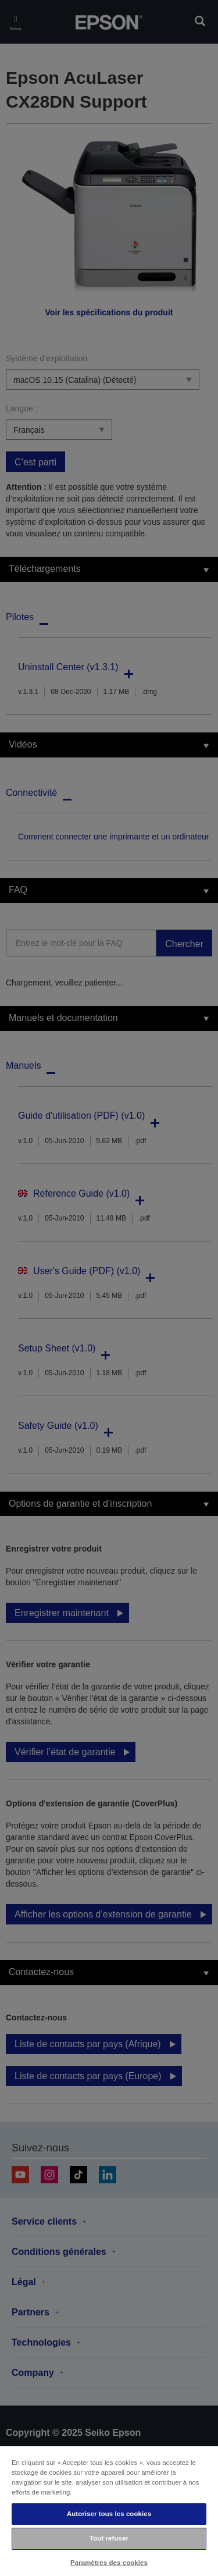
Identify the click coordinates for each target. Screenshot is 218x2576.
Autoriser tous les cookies (109, 2513)
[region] (109, 2510)
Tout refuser (109, 2538)
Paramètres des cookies (109, 2562)
